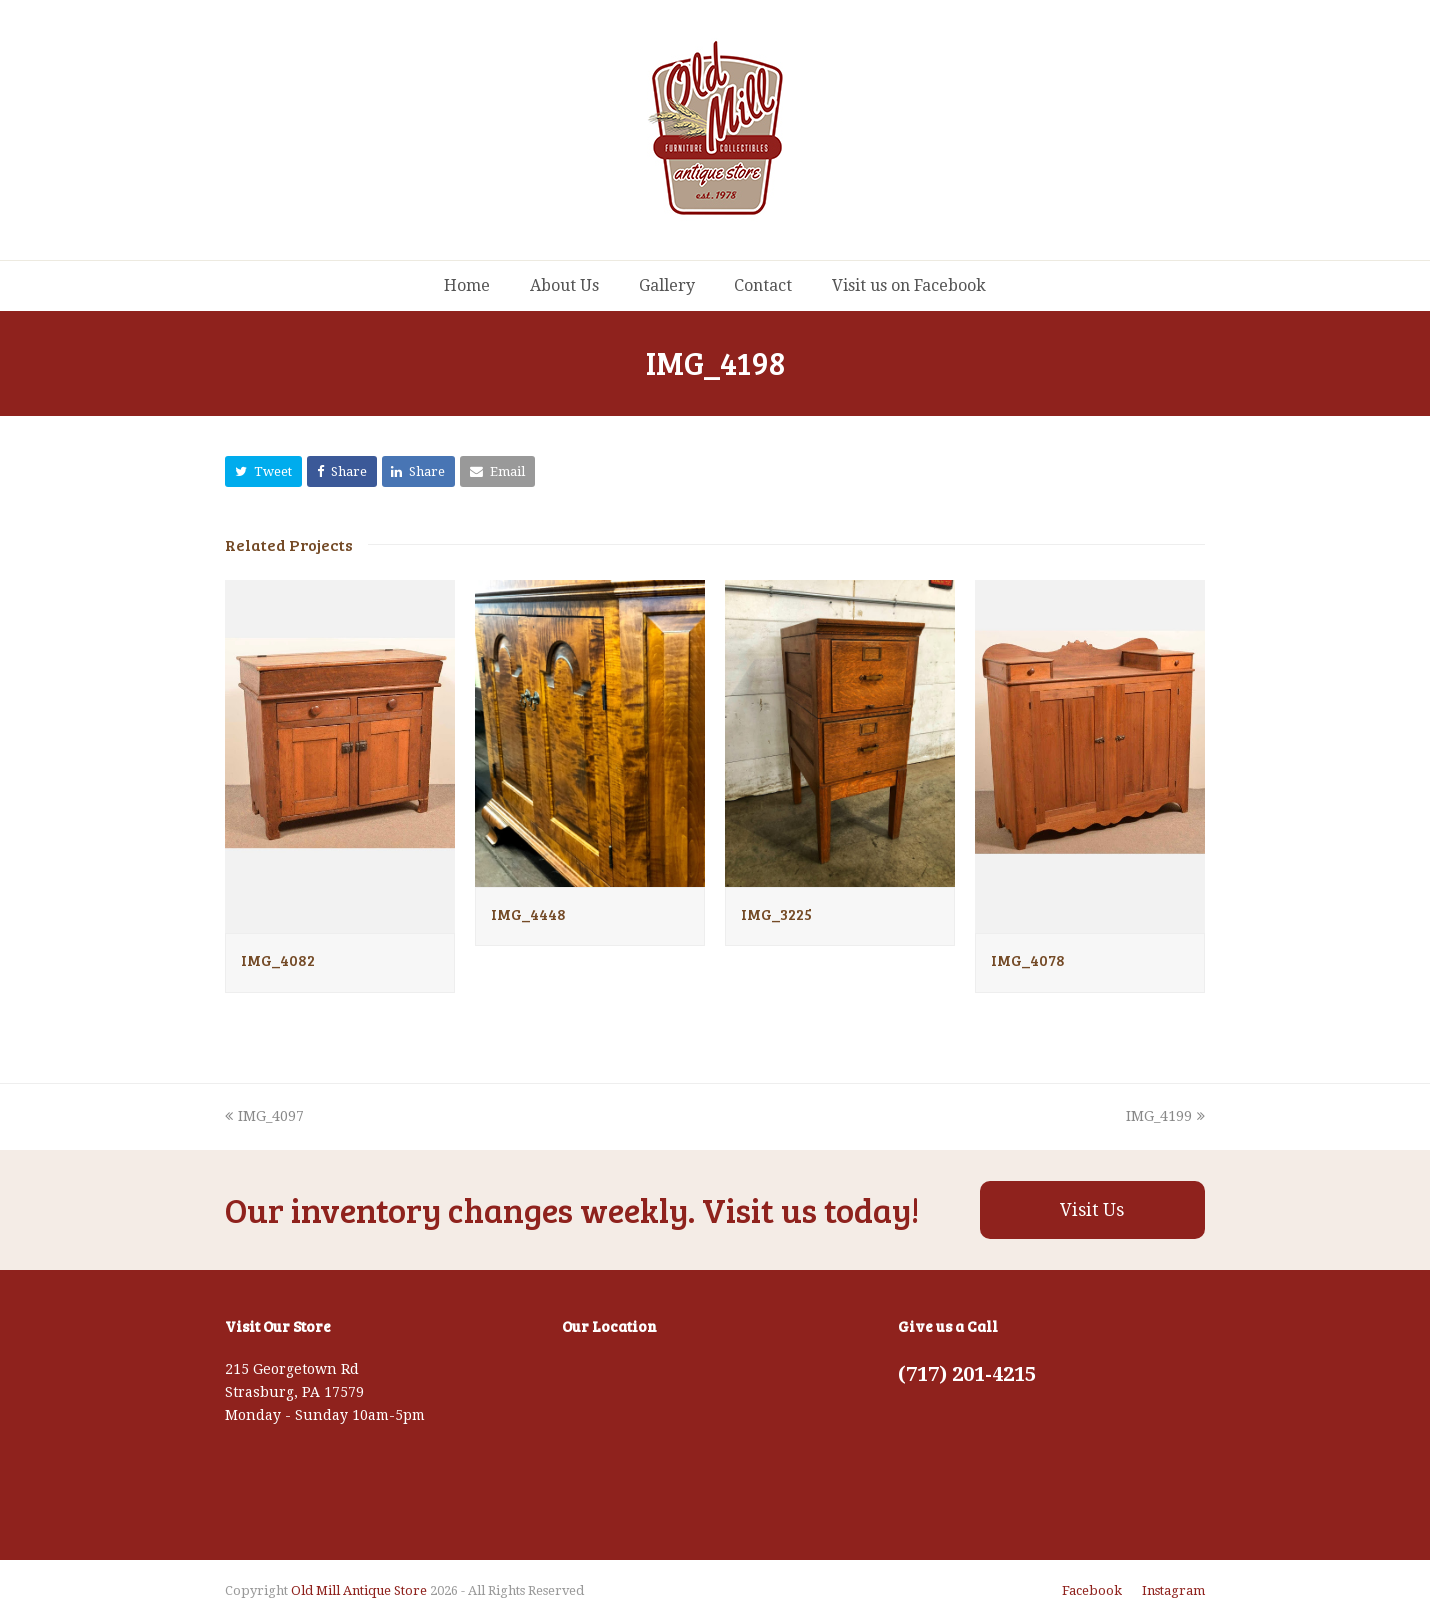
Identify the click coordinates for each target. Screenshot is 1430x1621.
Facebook (1092, 1590)
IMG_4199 (1165, 1116)
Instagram (1173, 1590)
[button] (263, 471)
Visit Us (1092, 1210)
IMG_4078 (1028, 960)
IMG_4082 (278, 960)
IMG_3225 (776, 914)
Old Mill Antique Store (359, 1590)
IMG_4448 (528, 914)
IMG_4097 (264, 1116)
